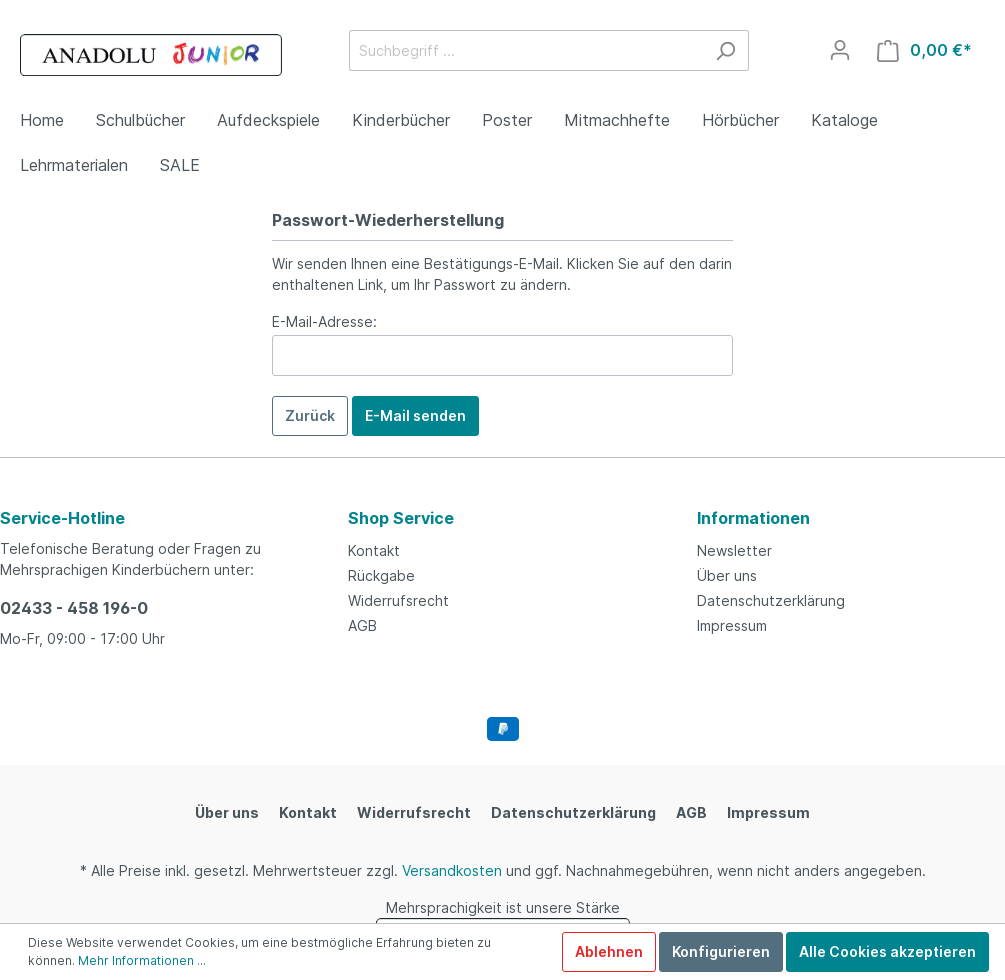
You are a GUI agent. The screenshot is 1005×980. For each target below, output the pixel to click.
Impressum (732, 625)
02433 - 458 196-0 (74, 608)
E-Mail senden (415, 415)
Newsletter (734, 550)
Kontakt (374, 550)
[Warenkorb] (924, 50)
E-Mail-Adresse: (324, 321)
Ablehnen (609, 951)
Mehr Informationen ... (142, 960)
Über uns (727, 575)
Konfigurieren (721, 951)
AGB (362, 625)
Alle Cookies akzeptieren (887, 951)
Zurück (310, 415)
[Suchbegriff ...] (526, 50)
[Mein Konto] (840, 50)
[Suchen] (725, 50)
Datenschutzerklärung (771, 600)
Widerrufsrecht (398, 600)
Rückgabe (381, 575)
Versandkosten (452, 870)
